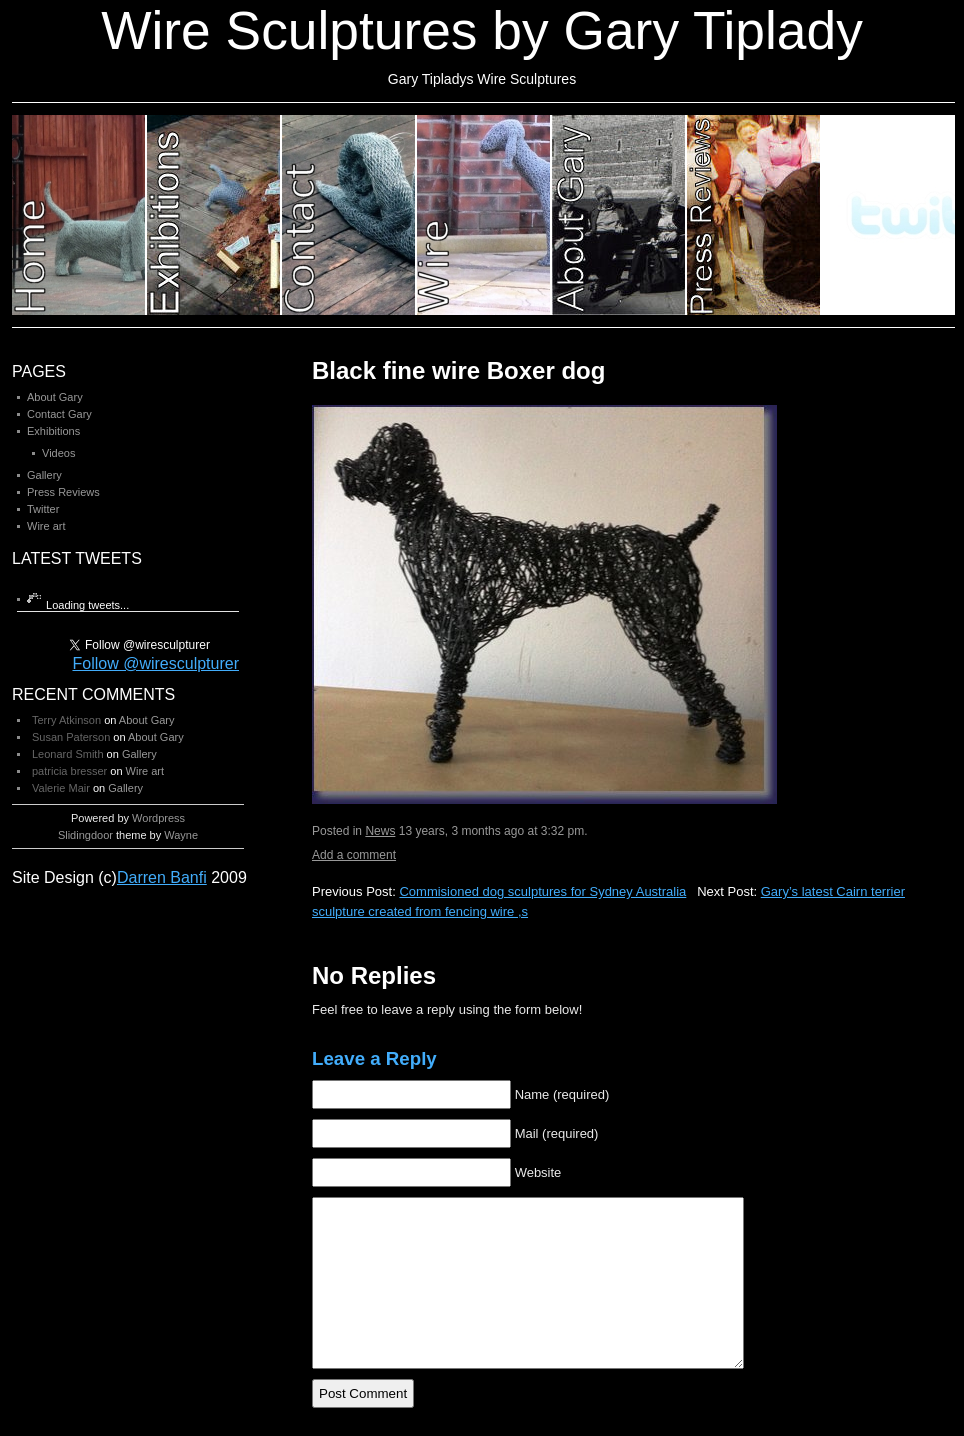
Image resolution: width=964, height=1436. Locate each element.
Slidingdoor (85, 835)
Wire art (46, 526)
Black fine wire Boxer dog (458, 370)
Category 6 (754, 215)
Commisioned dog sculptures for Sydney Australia (542, 891)
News (380, 831)
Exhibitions (53, 431)
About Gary (55, 397)
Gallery (44, 475)
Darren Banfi (162, 877)
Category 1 (79, 215)
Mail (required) (557, 1133)
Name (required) (562, 1094)
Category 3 (349, 215)
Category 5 (619, 215)
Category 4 (484, 215)
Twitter (43, 509)
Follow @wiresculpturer (155, 663)
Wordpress (158, 818)
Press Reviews (63, 492)
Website (538, 1172)
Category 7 (888, 215)
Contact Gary (59, 414)
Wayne (181, 835)
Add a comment (354, 855)
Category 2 (214, 215)
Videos (58, 453)
